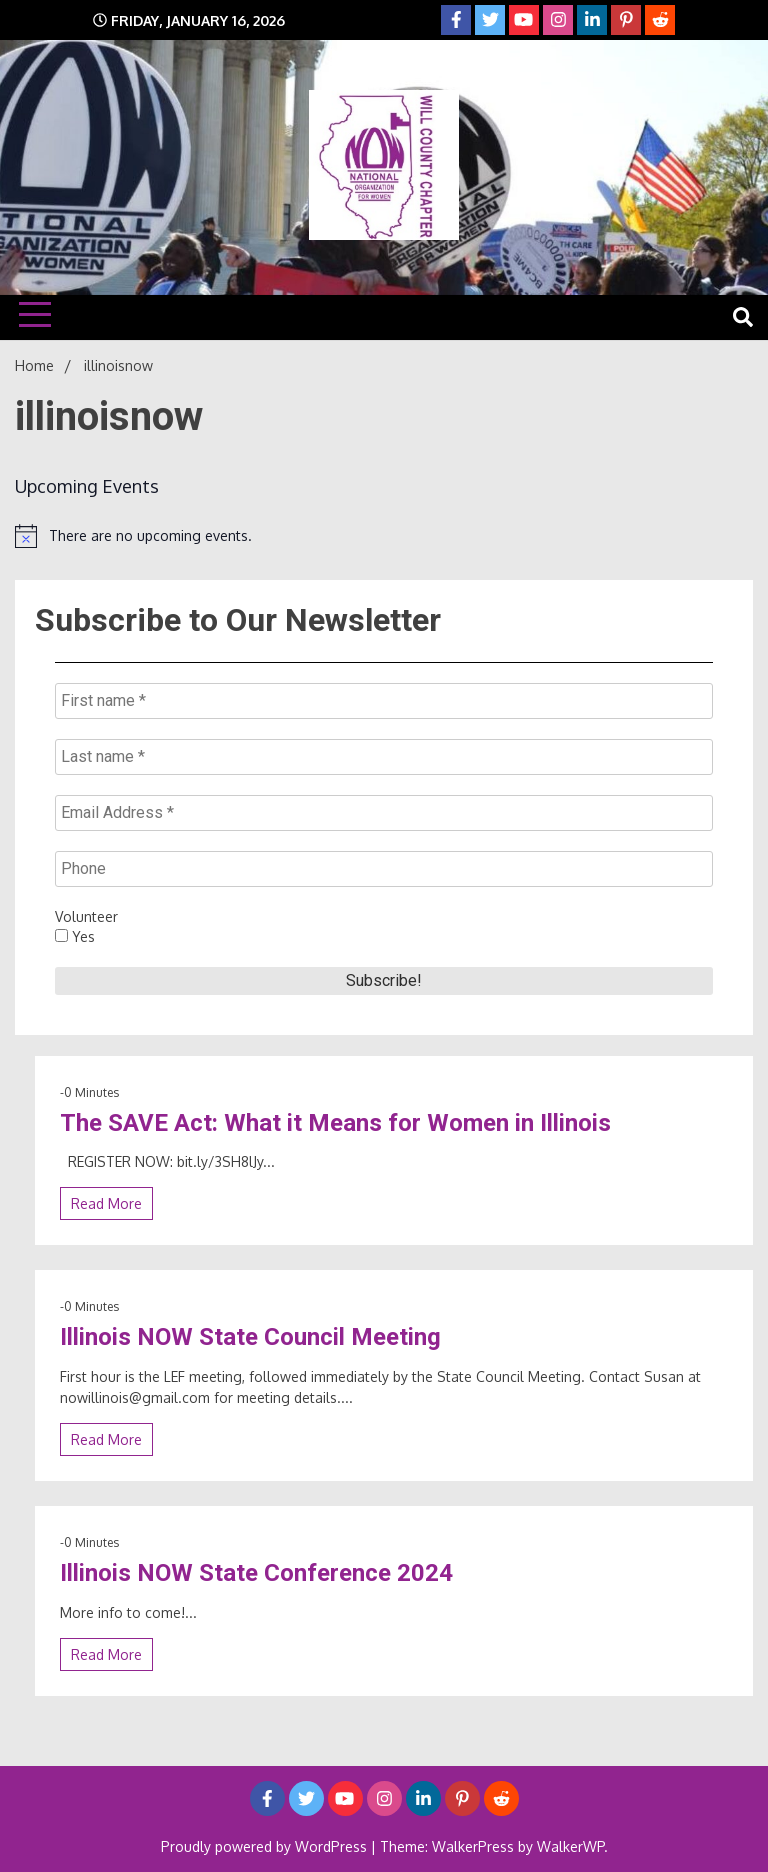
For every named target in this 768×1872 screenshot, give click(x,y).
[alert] (384, 536)
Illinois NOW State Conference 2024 (256, 1573)
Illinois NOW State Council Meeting (250, 1337)
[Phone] (384, 869)
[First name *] (384, 701)
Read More (106, 1203)
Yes (75, 936)
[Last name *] (384, 757)
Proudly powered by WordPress (266, 1846)
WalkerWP (570, 1846)
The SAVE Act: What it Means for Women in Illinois (335, 1123)
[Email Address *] (384, 813)
